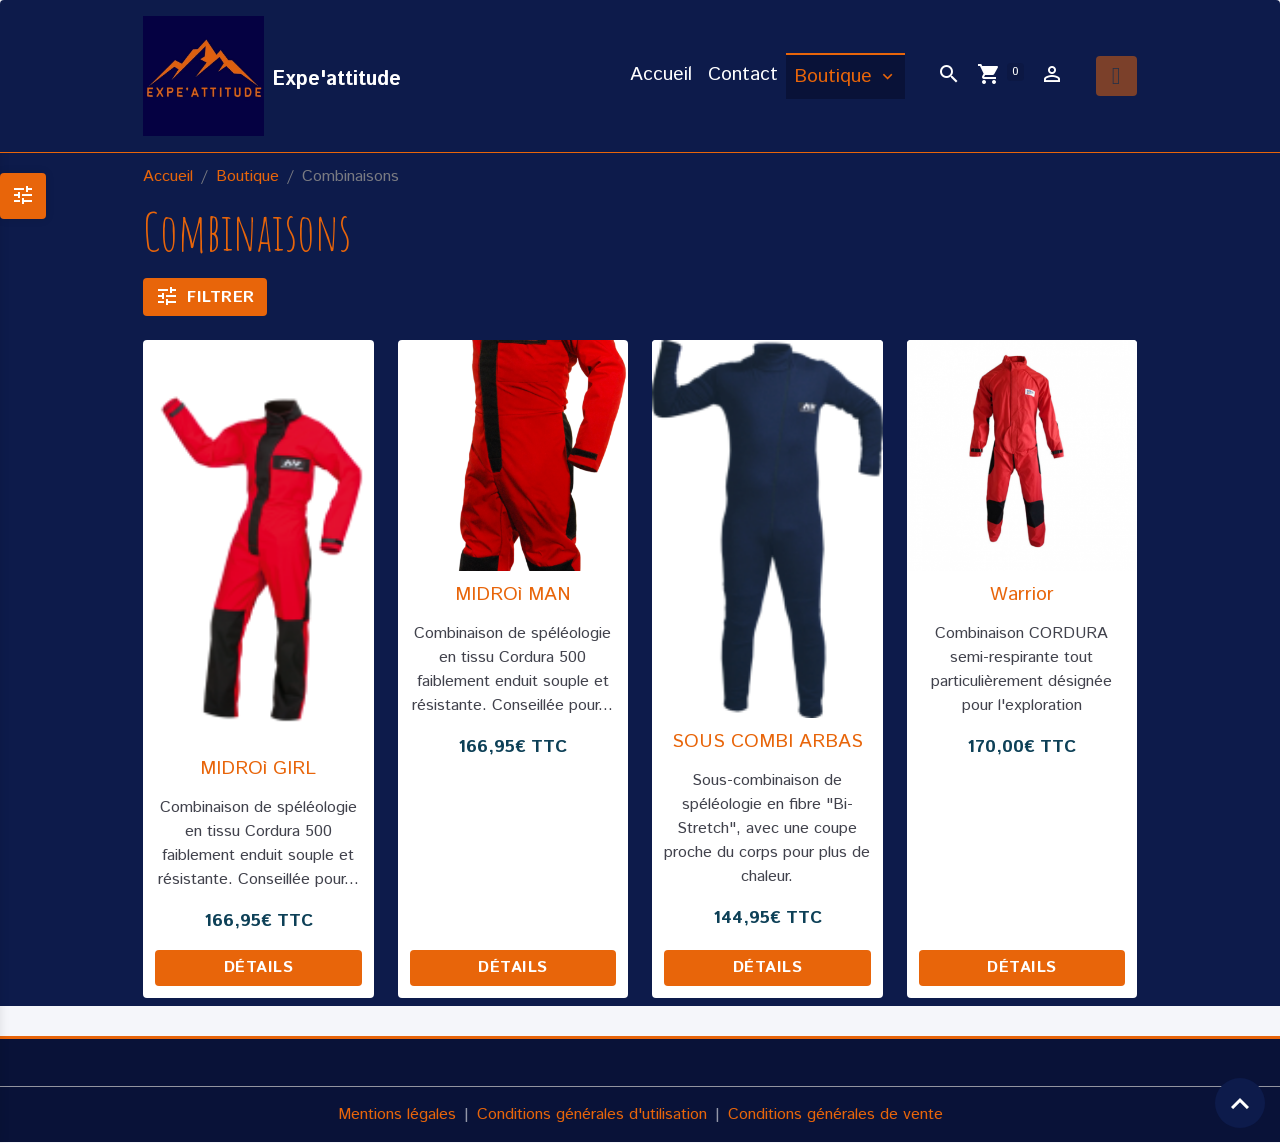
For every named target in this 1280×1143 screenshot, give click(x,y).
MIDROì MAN (513, 594)
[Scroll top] (1240, 1103)
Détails (259, 967)
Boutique (836, 76)
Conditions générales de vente (835, 1114)
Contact (743, 74)
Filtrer (205, 296)
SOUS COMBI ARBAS (767, 741)
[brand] (272, 76)
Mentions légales (397, 1114)
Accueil (661, 74)
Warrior (1022, 594)
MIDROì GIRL (258, 768)
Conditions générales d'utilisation (592, 1114)
